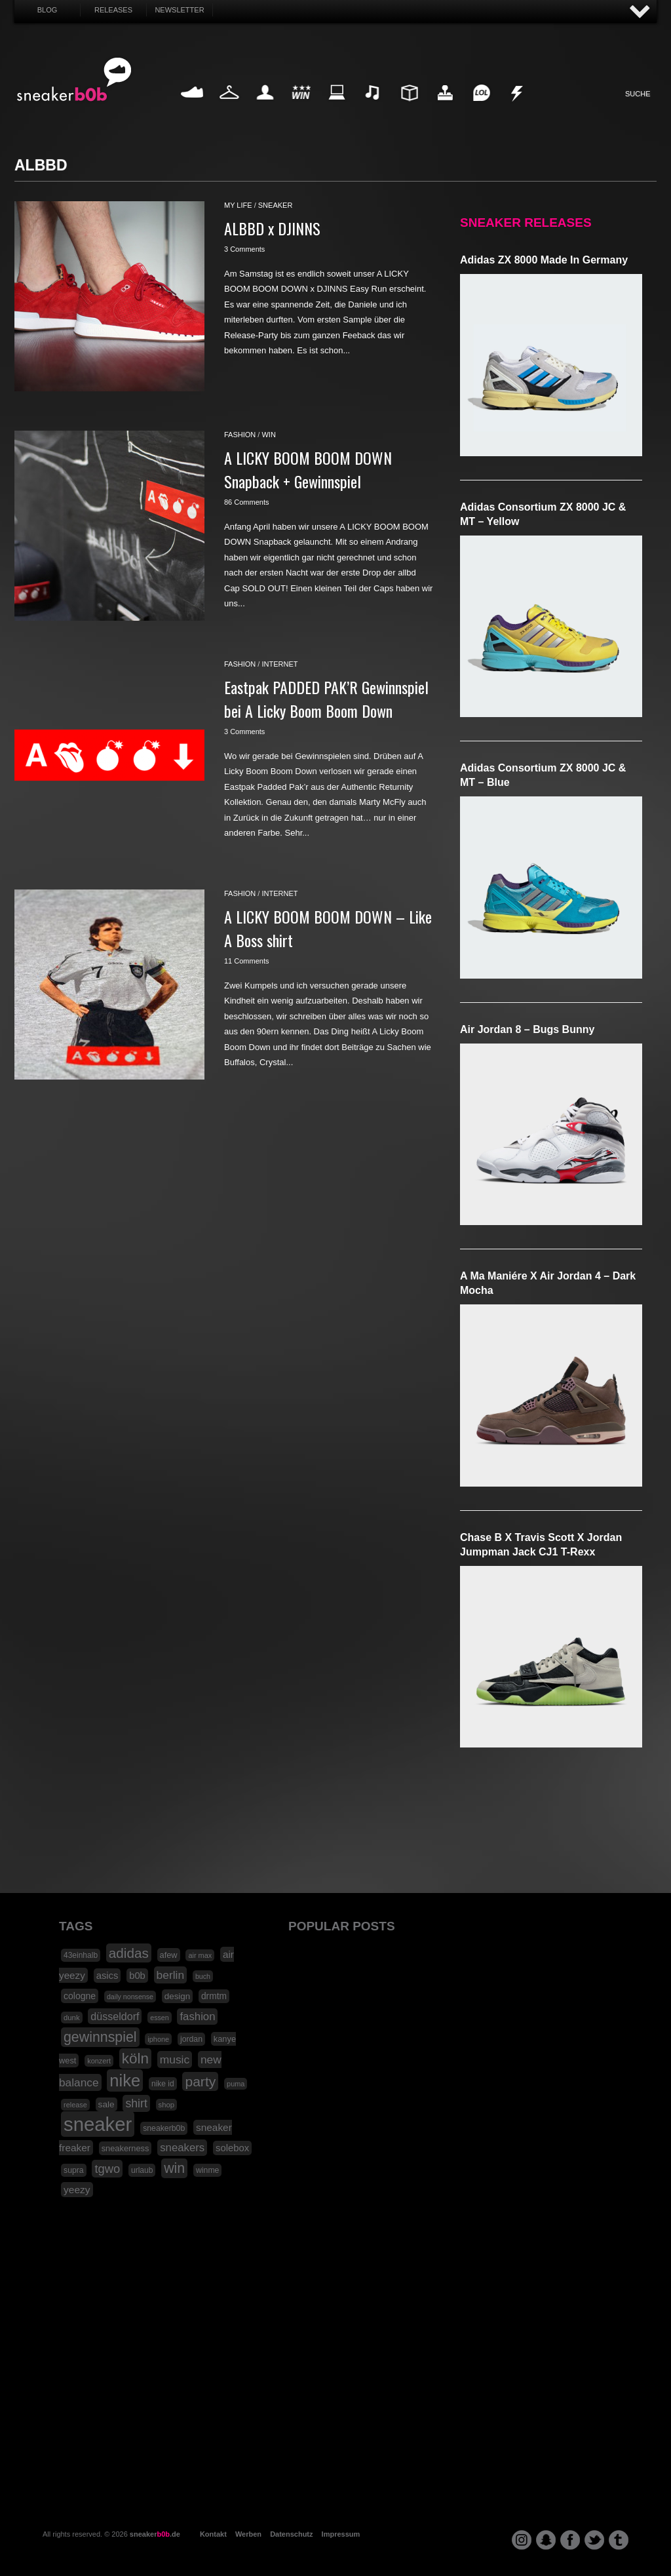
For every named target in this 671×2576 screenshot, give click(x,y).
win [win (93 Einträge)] (174, 2168)
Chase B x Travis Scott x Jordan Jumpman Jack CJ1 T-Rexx (541, 1544)
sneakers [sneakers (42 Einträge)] (182, 2147)
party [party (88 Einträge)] (200, 2081)
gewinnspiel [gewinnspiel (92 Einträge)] (100, 2037)
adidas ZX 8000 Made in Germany (544, 259)
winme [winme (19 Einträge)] (207, 2170)
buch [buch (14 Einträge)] (202, 1976)
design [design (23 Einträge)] (177, 1996)
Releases (113, 10)
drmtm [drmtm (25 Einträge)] (214, 1996)
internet (279, 664)
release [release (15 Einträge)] (75, 2105)
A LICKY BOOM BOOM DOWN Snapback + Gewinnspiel (308, 469)
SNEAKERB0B (74, 80)
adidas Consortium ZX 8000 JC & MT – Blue (543, 775)
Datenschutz (291, 2534)
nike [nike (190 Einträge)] (124, 2080)
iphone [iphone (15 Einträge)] (158, 2039)
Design (408, 107)
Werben (248, 2534)
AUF (640, 12)
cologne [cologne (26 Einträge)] (80, 1996)
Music (372, 107)
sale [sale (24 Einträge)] (106, 2104)
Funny (481, 107)
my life (238, 205)
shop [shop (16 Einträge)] (167, 2105)
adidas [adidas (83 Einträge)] (129, 1953)
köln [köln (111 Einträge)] (135, 2058)
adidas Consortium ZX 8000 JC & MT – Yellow (543, 514)
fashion (240, 435)
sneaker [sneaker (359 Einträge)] (98, 2124)
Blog (47, 10)
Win (301, 107)
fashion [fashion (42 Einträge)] (197, 2016)
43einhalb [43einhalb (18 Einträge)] (81, 1955)
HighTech (445, 107)
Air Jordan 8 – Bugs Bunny (527, 1029)
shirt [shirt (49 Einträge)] (136, 2103)
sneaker (275, 205)
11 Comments (246, 961)
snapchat (546, 2540)
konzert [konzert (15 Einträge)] (99, 2061)
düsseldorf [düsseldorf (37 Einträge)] (114, 2016)
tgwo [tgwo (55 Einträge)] (107, 2169)
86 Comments (246, 502)
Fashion (229, 107)
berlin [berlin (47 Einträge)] (171, 1974)
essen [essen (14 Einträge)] (159, 2017)
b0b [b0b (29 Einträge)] (137, 1975)
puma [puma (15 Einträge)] (235, 2084)
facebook (570, 2540)
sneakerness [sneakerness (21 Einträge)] (125, 2148)
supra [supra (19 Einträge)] (74, 2170)
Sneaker (193, 107)
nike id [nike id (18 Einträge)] (162, 2083)
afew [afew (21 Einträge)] (169, 1955)
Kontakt (213, 2534)
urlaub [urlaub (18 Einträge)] (142, 2170)
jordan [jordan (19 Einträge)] (191, 2039)
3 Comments (244, 249)
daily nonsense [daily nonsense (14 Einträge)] (130, 1996)
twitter (594, 2540)
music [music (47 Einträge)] (174, 2059)
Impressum (341, 2534)
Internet (337, 107)
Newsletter (179, 10)
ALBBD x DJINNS (272, 228)
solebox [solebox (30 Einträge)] (232, 2148)
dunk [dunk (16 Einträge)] (72, 2017)
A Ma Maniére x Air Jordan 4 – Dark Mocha (548, 1283)
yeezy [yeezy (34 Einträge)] (77, 2189)
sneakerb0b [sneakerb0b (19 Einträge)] (164, 2128)
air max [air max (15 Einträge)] (200, 1955)
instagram (521, 2540)
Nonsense (517, 107)
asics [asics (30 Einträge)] (107, 1975)
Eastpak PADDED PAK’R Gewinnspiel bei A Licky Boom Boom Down (326, 698)
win (268, 435)
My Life (265, 107)
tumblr (618, 2540)
